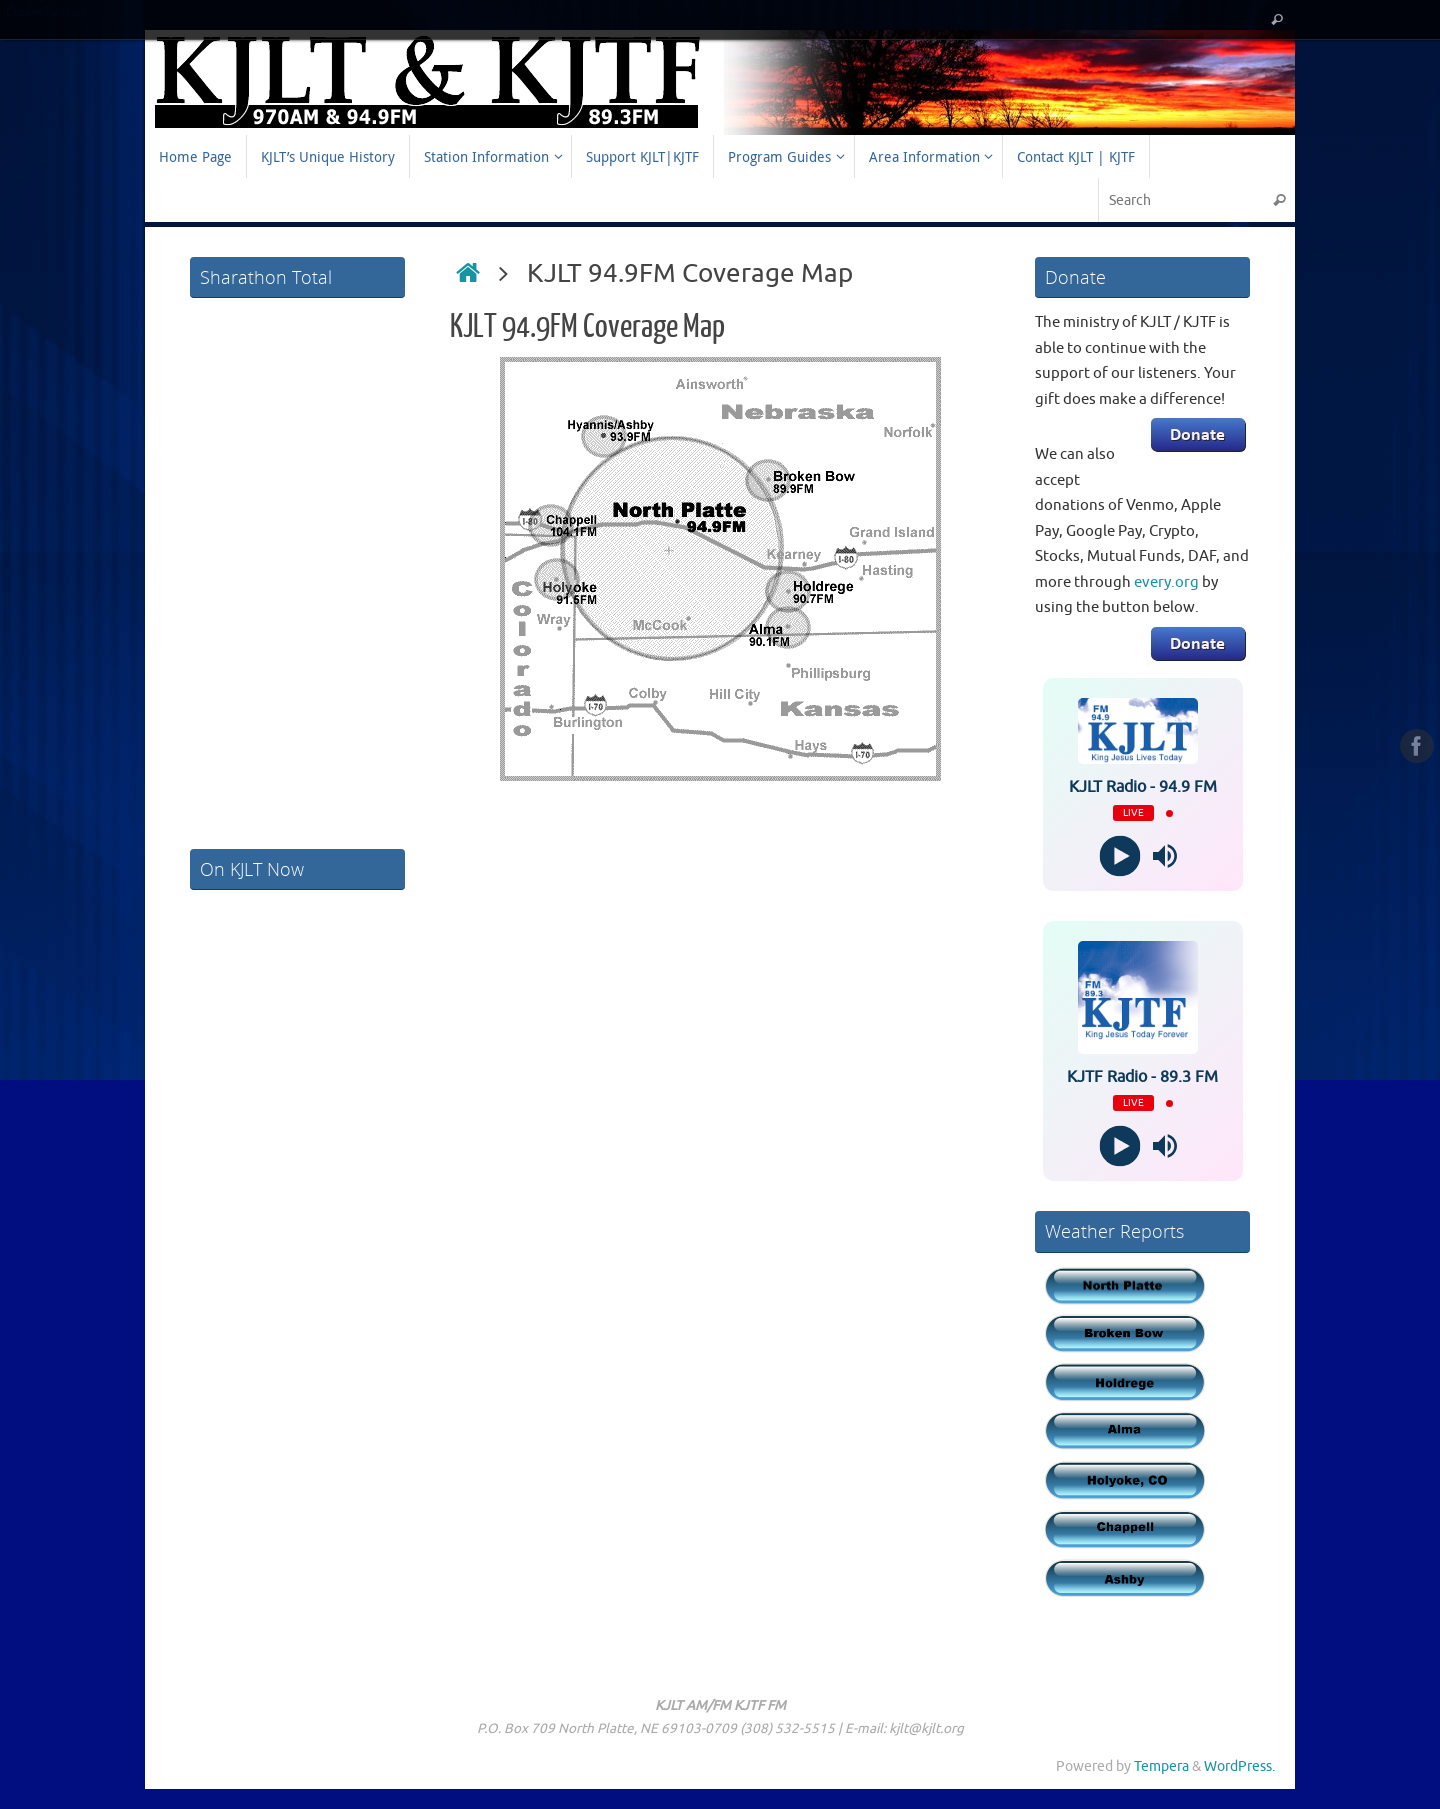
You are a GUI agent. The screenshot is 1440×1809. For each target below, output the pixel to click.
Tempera (1161, 1766)
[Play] (1120, 856)
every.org (1166, 582)
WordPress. (1239, 1766)
